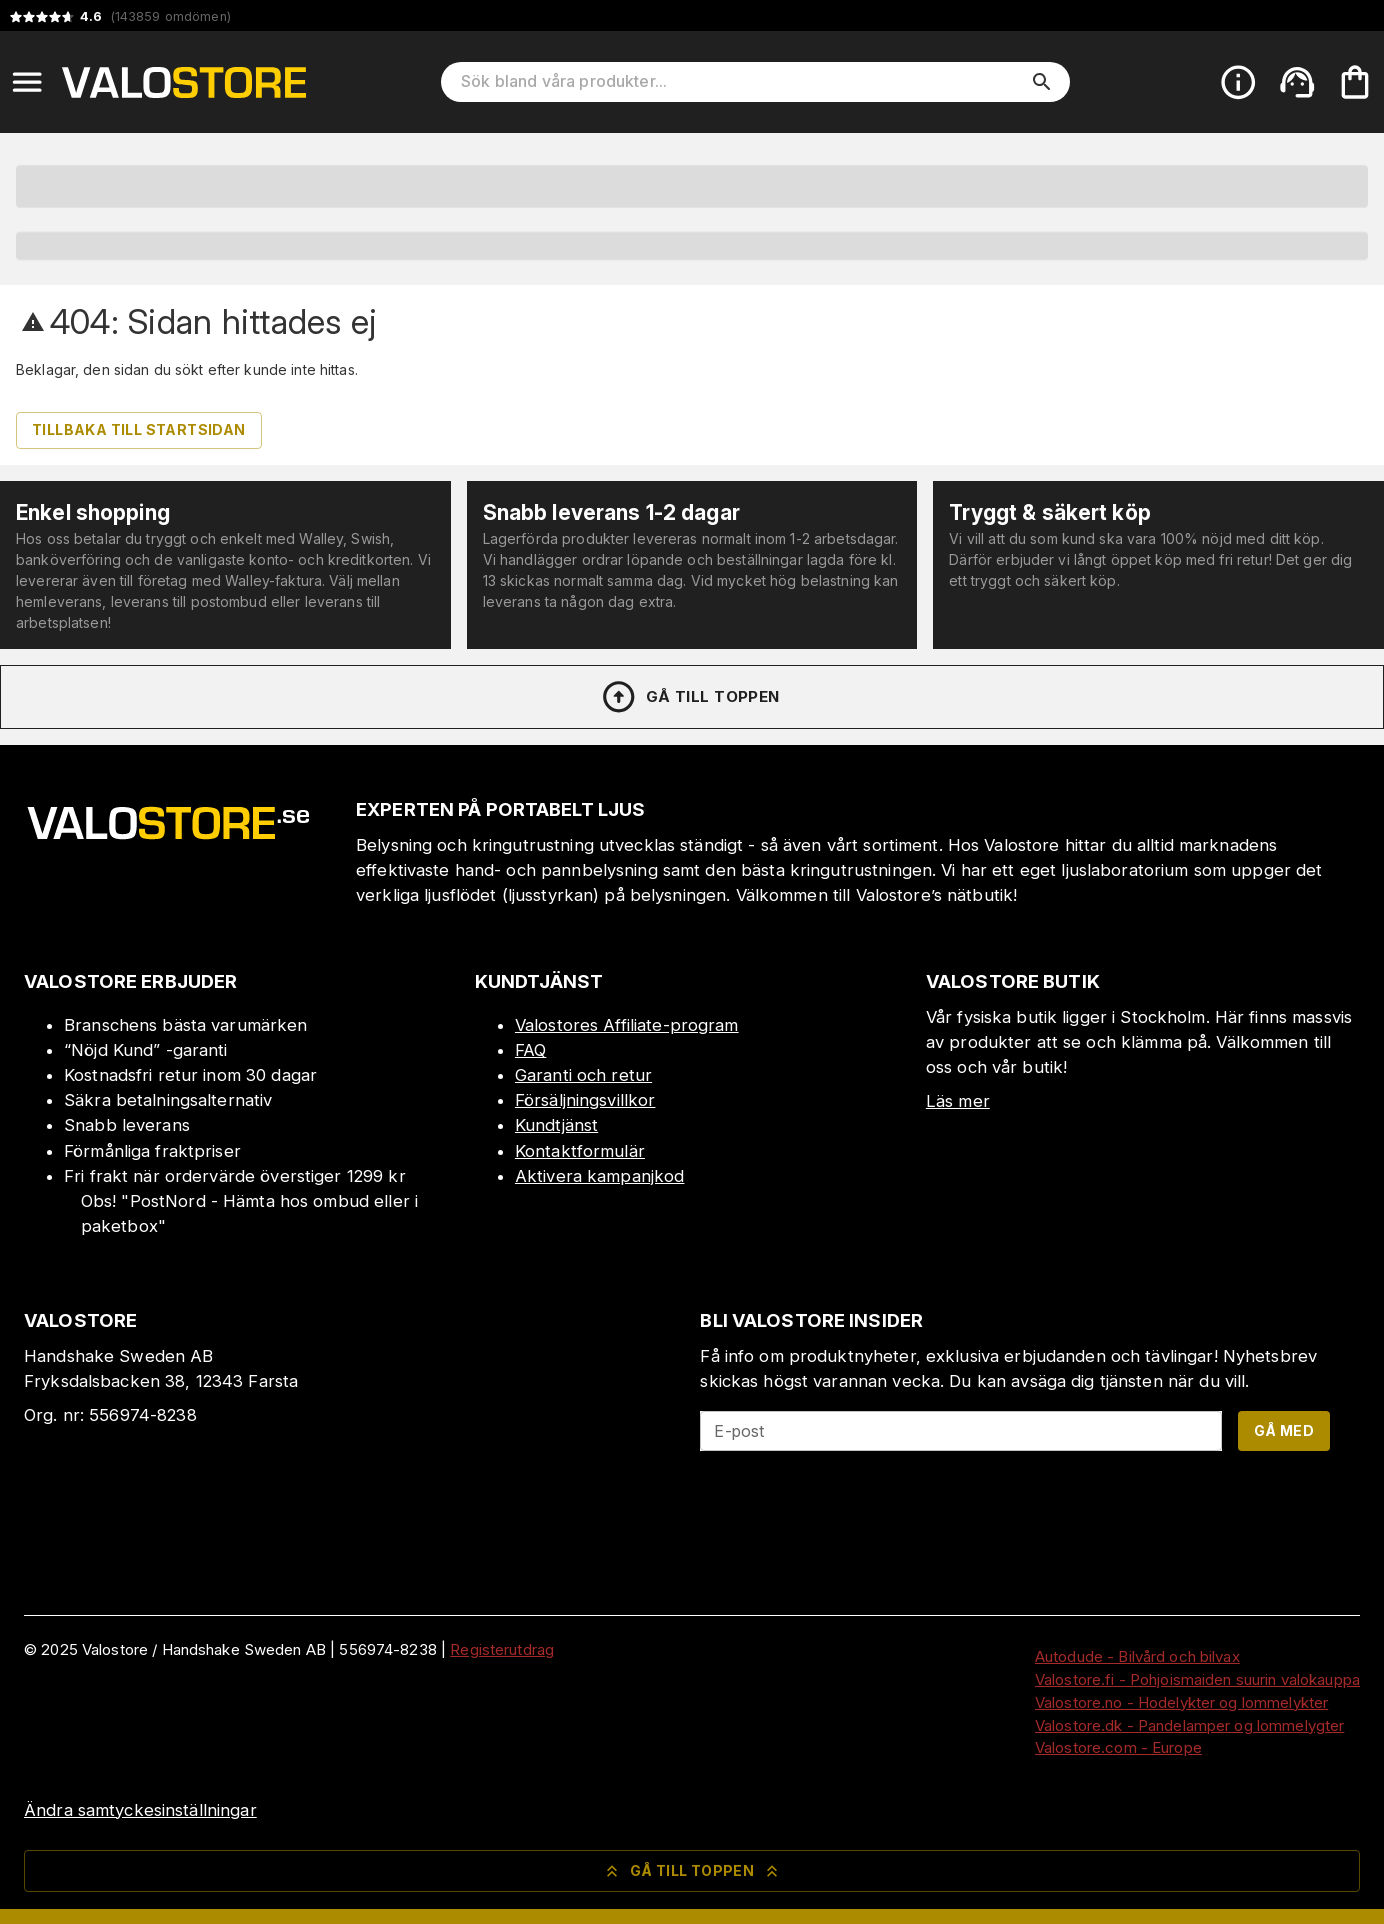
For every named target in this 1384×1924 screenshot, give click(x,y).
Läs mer (958, 1101)
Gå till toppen (690, 697)
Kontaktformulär (580, 1151)
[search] (1042, 82)
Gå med (1284, 1430)
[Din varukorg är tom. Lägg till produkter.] (1355, 82)
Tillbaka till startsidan (139, 429)
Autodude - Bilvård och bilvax (1137, 1656)
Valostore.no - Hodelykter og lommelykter (1181, 1702)
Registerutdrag (502, 1649)
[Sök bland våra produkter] (741, 82)
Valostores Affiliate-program (627, 1025)
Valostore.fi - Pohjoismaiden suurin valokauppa (1197, 1679)
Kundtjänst (556, 1125)
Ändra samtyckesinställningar (140, 1810)
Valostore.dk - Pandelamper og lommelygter (1189, 1725)
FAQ (530, 1050)
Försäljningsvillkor (585, 1100)
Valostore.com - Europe (1118, 1747)
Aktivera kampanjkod (600, 1176)
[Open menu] (27, 82)
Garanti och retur (583, 1075)
